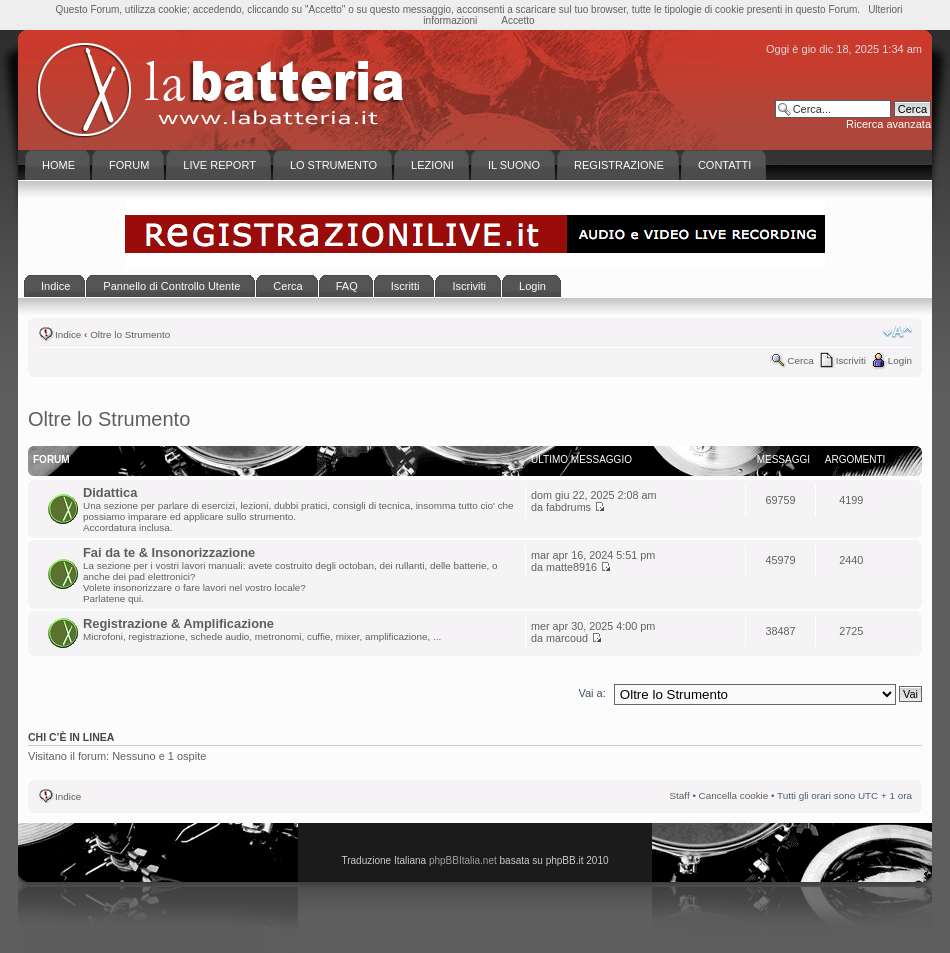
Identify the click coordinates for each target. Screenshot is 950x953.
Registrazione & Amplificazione (178, 623)
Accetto (517, 20)
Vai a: (591, 693)
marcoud (567, 638)
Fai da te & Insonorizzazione (169, 552)
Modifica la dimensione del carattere (897, 332)
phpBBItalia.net (463, 860)
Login (900, 360)
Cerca (800, 360)
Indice (68, 334)
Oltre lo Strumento (130, 334)
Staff (680, 795)
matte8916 (571, 567)
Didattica (110, 492)
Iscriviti (851, 360)
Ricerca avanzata (888, 124)
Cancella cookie (734, 795)
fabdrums (568, 507)
